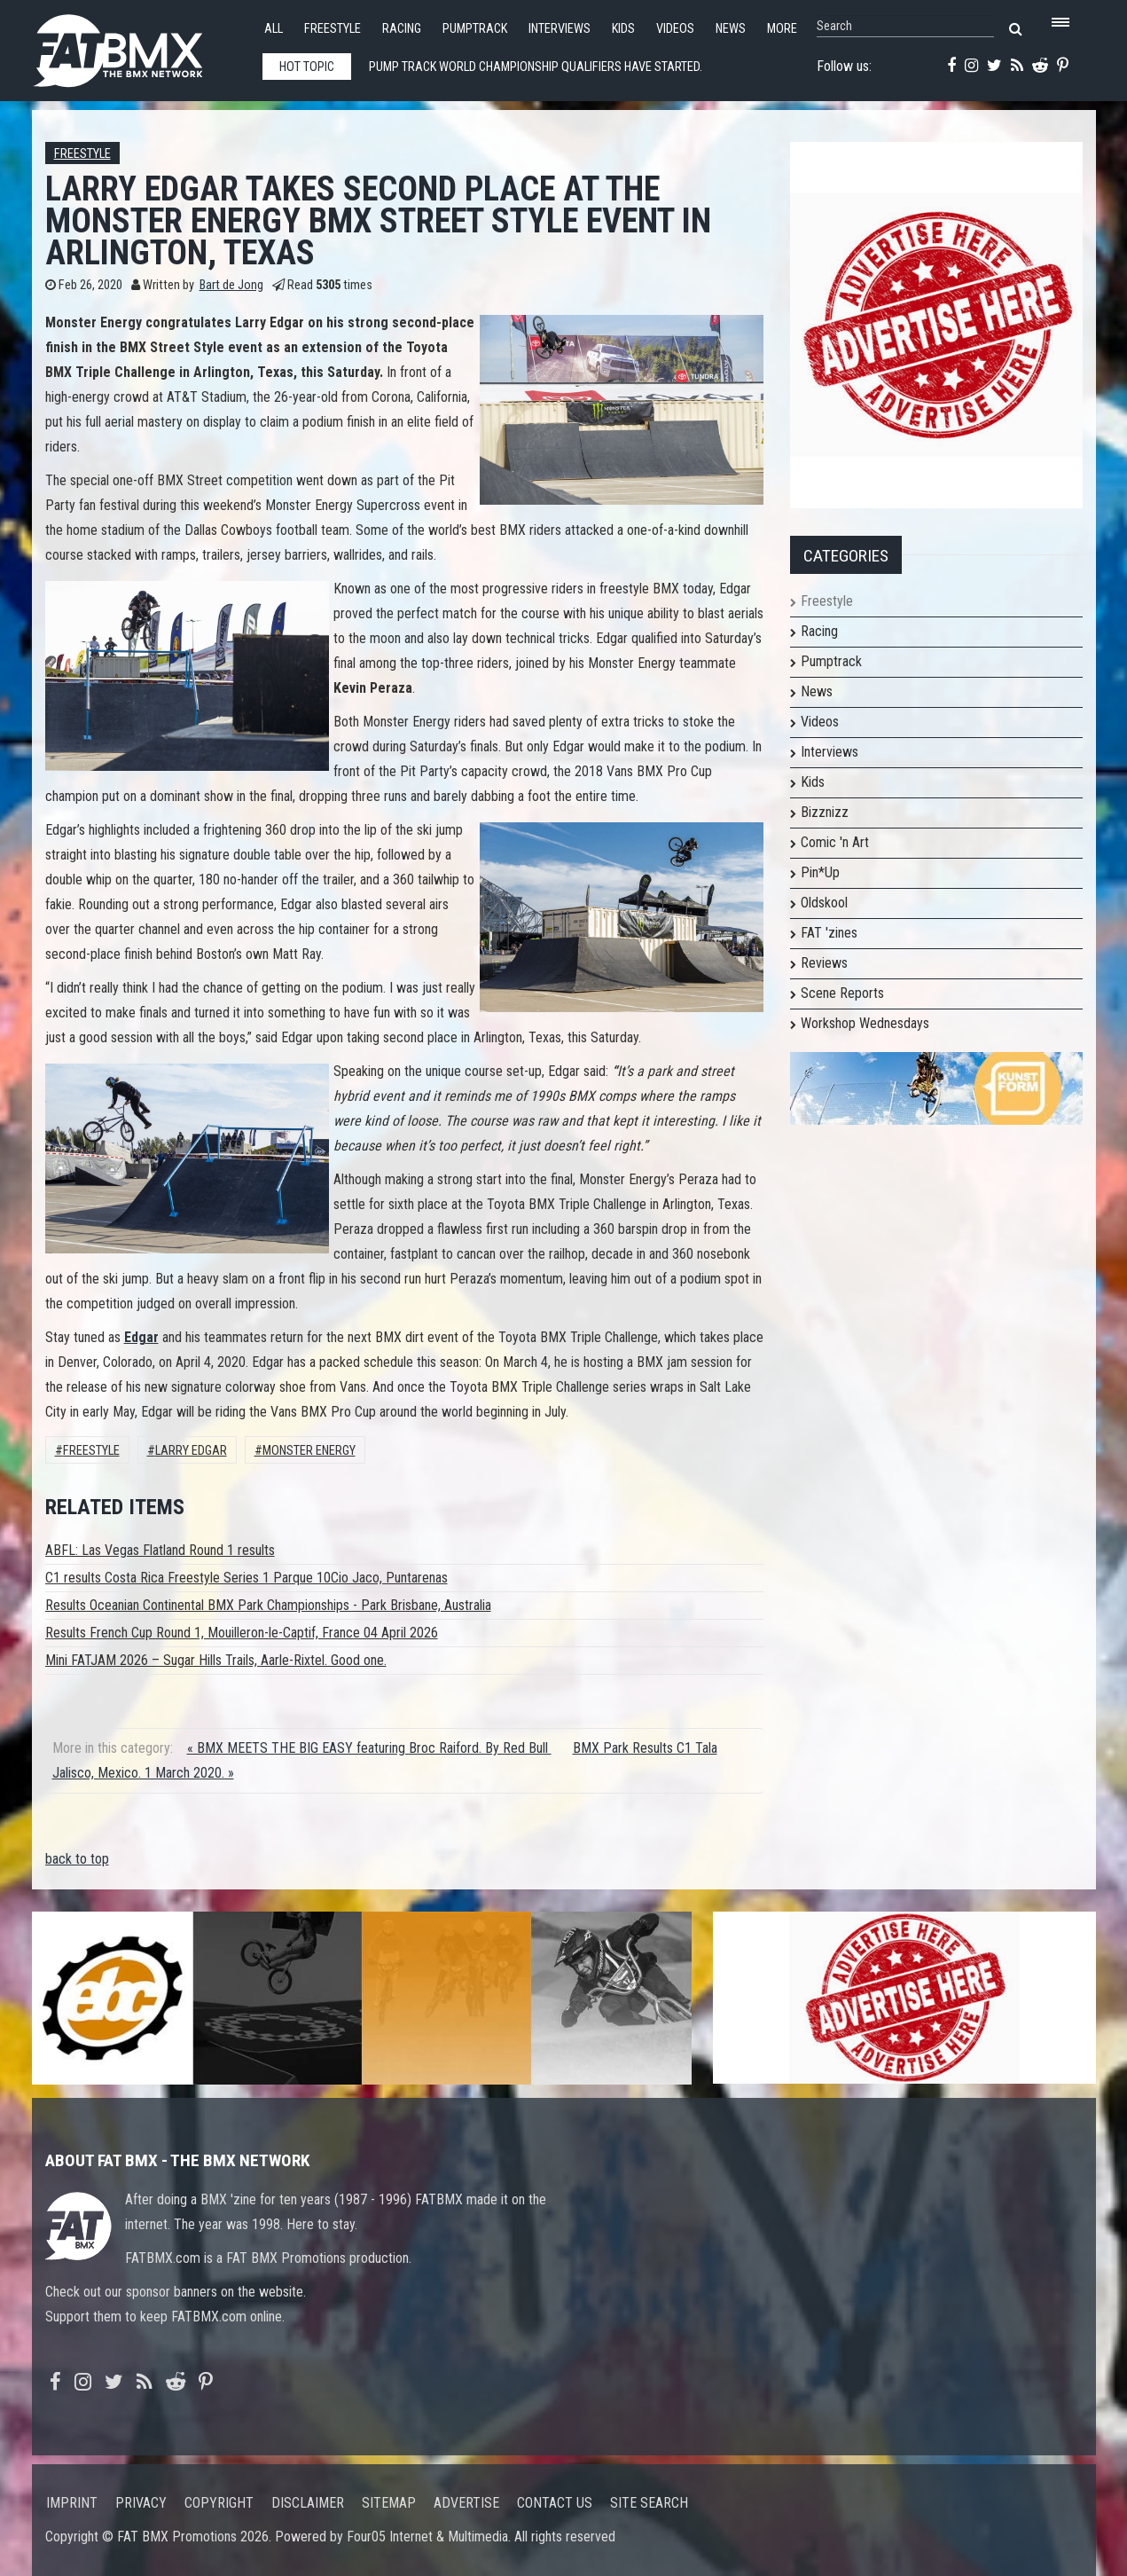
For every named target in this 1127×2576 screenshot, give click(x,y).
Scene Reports (842, 993)
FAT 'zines (829, 932)
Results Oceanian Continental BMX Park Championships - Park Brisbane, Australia (268, 1605)
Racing (401, 28)
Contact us (554, 2502)
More (782, 28)
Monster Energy (309, 1450)
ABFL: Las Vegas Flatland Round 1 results (160, 1550)
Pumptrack (474, 28)
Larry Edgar (191, 1450)
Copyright (219, 2502)
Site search (649, 2502)
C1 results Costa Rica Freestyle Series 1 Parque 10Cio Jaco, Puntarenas (246, 1577)
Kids (623, 28)
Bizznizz (825, 812)
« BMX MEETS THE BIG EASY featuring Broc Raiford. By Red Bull (369, 1748)
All (273, 28)
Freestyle (332, 28)
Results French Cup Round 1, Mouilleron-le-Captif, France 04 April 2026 (241, 1632)
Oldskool (824, 902)
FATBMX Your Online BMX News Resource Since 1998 (138, 45)
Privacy (141, 2502)
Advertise (466, 2502)
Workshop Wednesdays (865, 1023)
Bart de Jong (231, 285)
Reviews (824, 962)
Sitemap (389, 2502)
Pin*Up (820, 872)
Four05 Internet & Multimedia (427, 2536)
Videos (675, 28)
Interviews (559, 28)
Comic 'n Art (835, 842)
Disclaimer (307, 2502)
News (731, 28)
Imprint (72, 2502)
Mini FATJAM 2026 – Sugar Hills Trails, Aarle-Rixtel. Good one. (216, 1660)
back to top (77, 1858)
